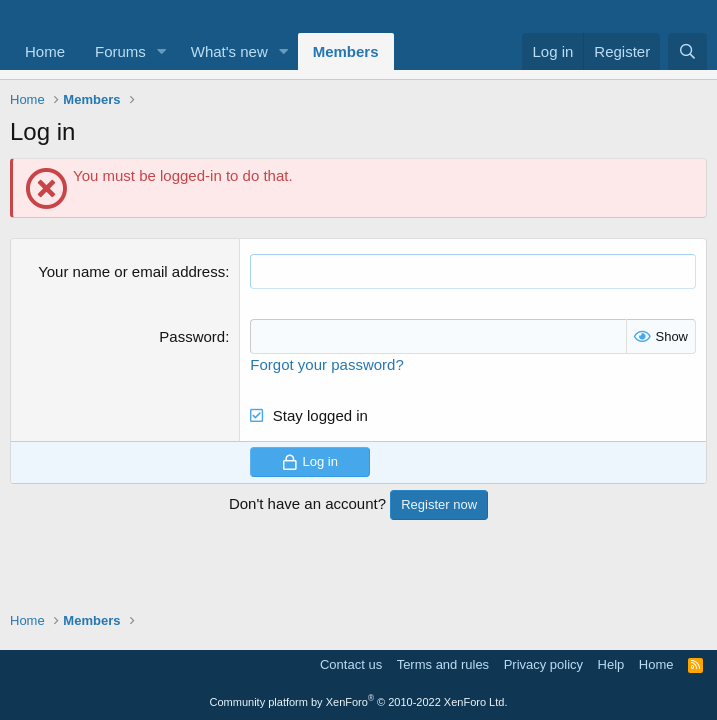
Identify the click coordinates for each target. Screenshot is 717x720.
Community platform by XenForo (359, 702)
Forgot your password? (326, 364)
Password (192, 336)
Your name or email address (131, 271)
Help (611, 664)
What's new (229, 51)
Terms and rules (443, 664)
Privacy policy (543, 664)
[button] (162, 51)
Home (45, 51)
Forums (120, 51)
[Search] (687, 51)
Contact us (351, 664)
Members (346, 51)
